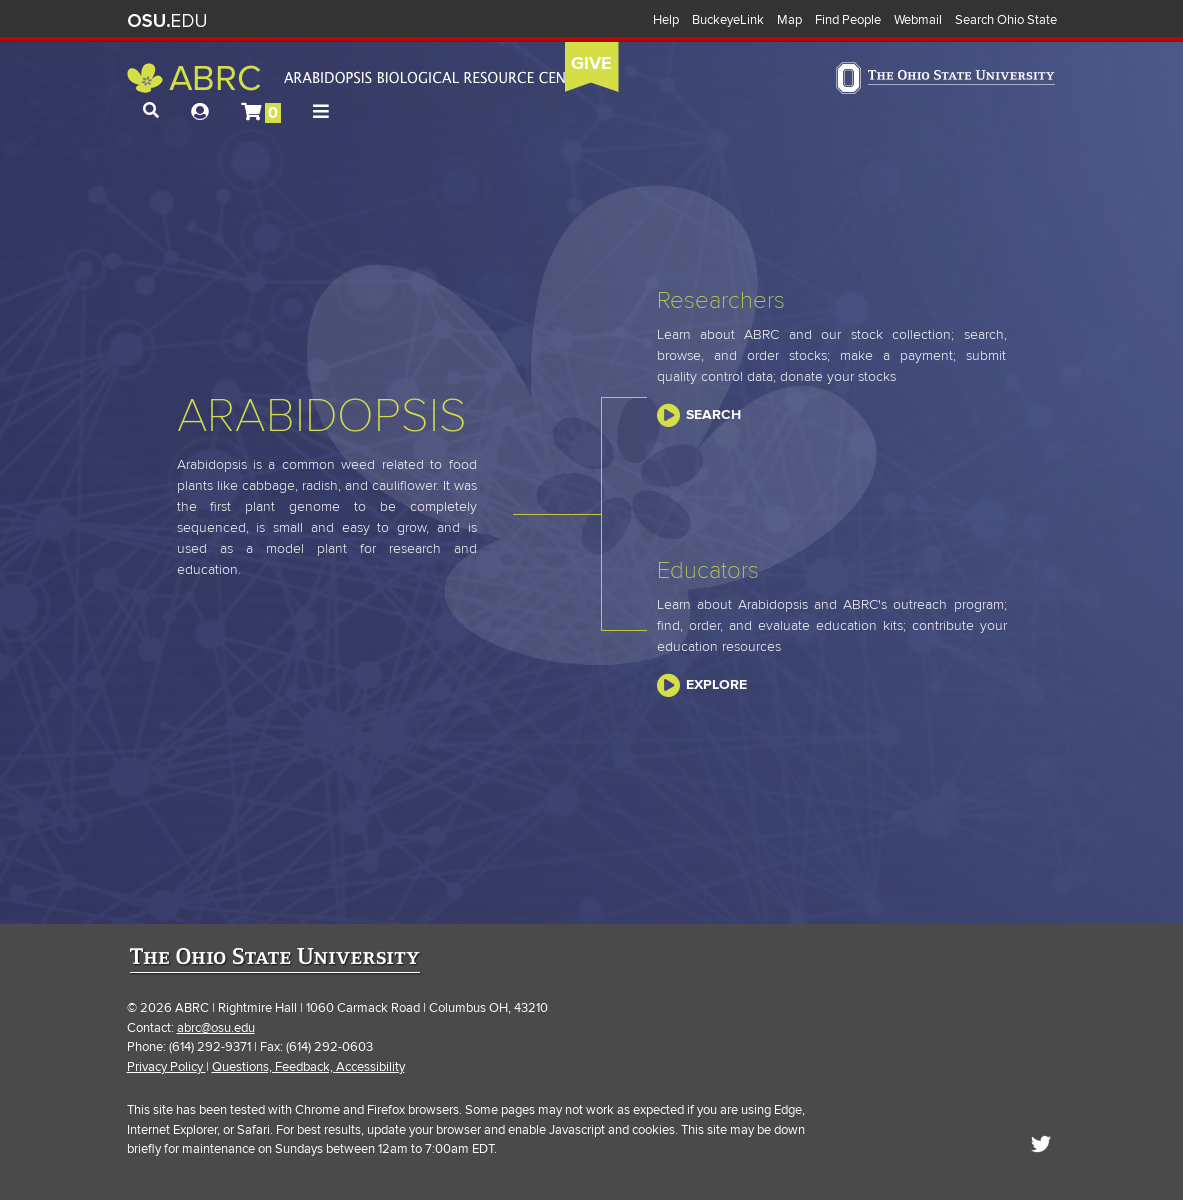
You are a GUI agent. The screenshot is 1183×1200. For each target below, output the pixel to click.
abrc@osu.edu (216, 1028)
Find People (848, 20)
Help (666, 20)
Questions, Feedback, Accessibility (308, 1067)
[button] (151, 111)
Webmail (918, 20)
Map (789, 20)
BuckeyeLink (728, 20)
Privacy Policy (166, 1067)
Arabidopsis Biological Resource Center (359, 78)
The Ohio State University (167, 21)
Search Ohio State (1006, 20)
